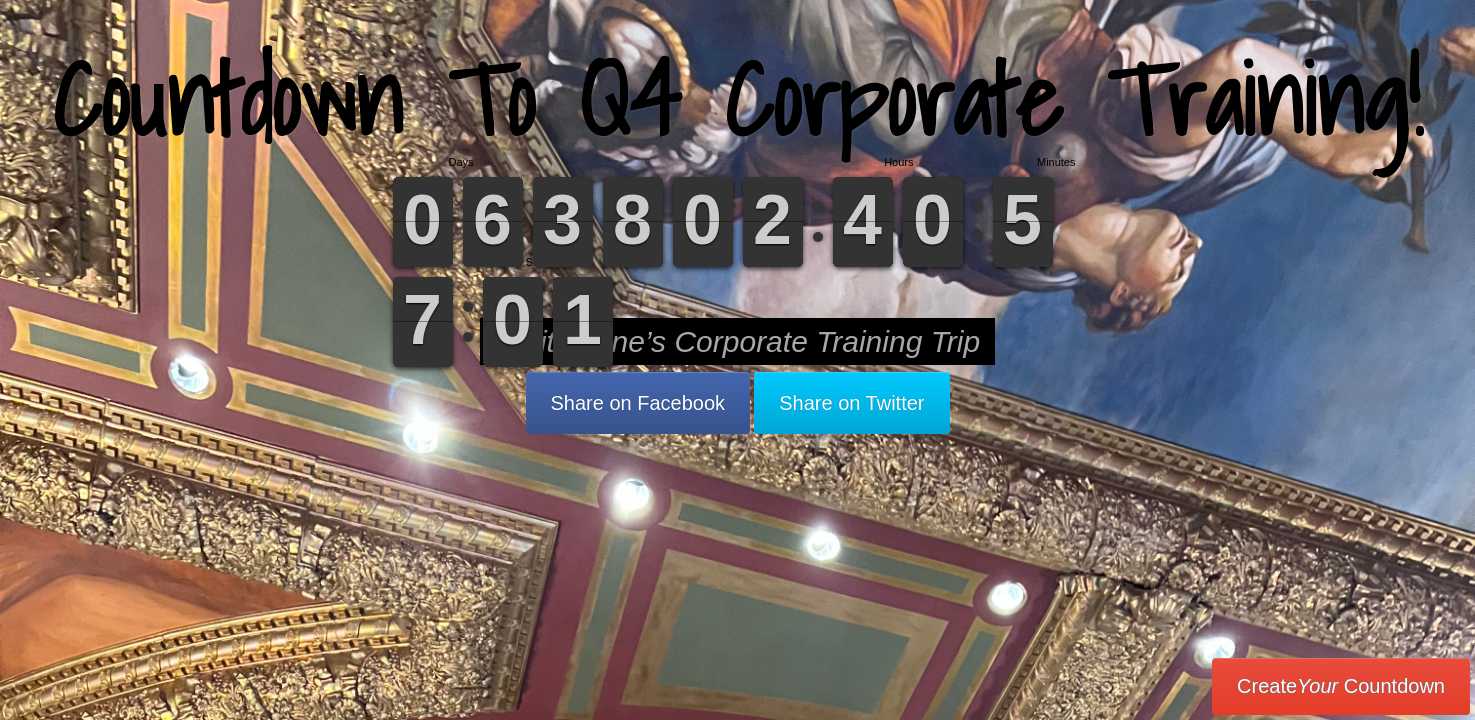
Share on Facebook (638, 403)
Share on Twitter (851, 403)
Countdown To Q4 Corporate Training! (737, 99)
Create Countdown (1341, 686)
